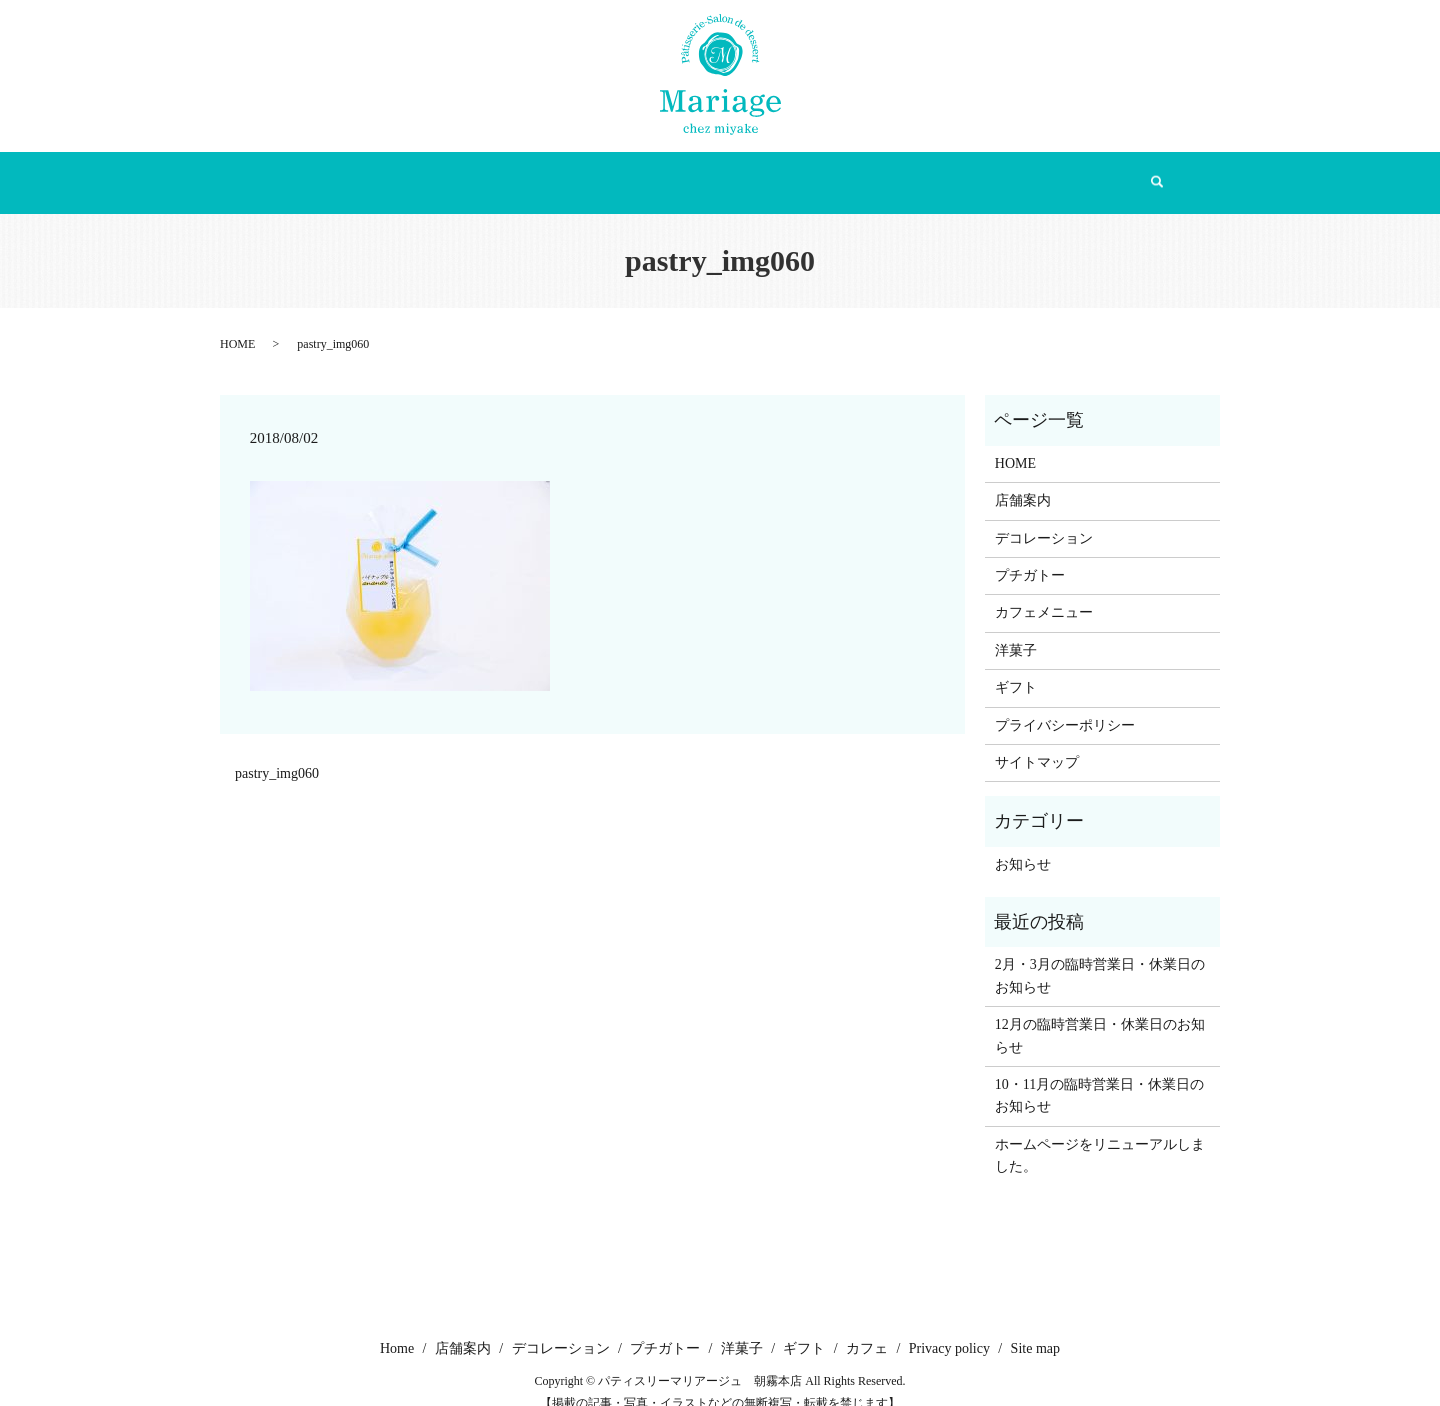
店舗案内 (470, 172)
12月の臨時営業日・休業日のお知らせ (1100, 1015)
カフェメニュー (1044, 592)
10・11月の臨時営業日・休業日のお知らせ (1099, 1075)
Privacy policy (949, 1328)
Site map (1035, 1328)
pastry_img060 (277, 753)
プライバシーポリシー (1065, 704)
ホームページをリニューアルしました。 (1100, 1134)
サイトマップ (1037, 742)
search (1059, 173)
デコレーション (589, 172)
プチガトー (715, 172)
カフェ (981, 172)
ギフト (897, 172)
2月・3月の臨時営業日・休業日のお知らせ (1100, 955)
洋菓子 (813, 172)
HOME (237, 324)
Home (383, 172)
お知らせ (1023, 843)
